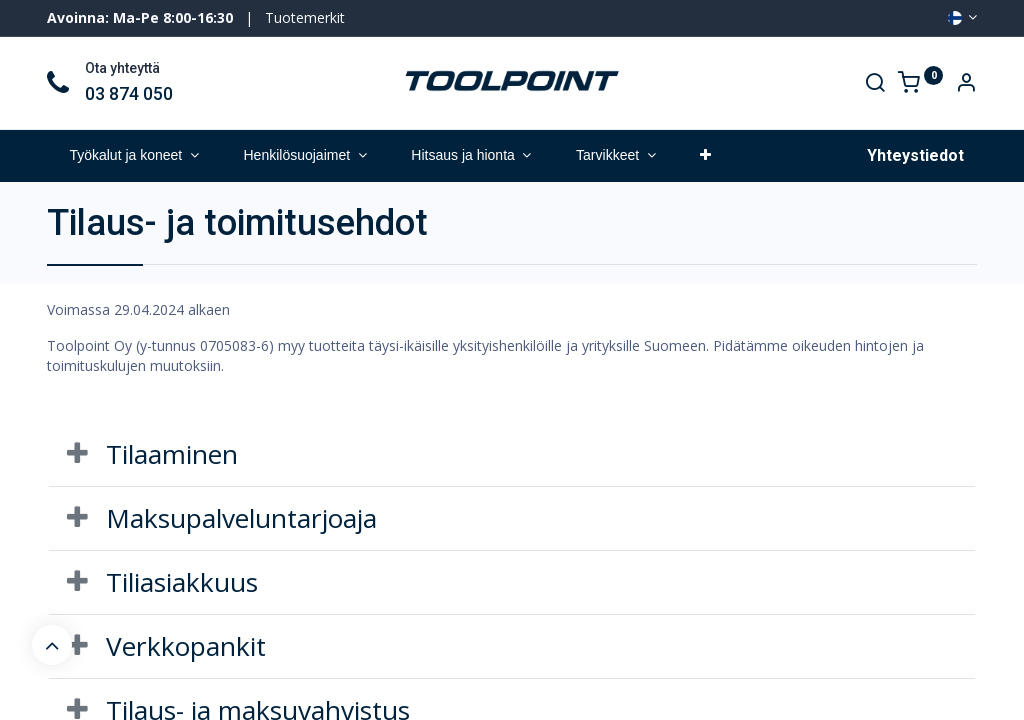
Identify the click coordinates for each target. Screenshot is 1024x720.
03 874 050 (129, 94)
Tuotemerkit (305, 17)
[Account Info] (966, 84)
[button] (706, 156)
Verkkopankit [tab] (186, 646)
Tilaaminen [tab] (172, 454)
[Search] (875, 84)
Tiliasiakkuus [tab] (182, 582)
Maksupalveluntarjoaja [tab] (241, 518)
